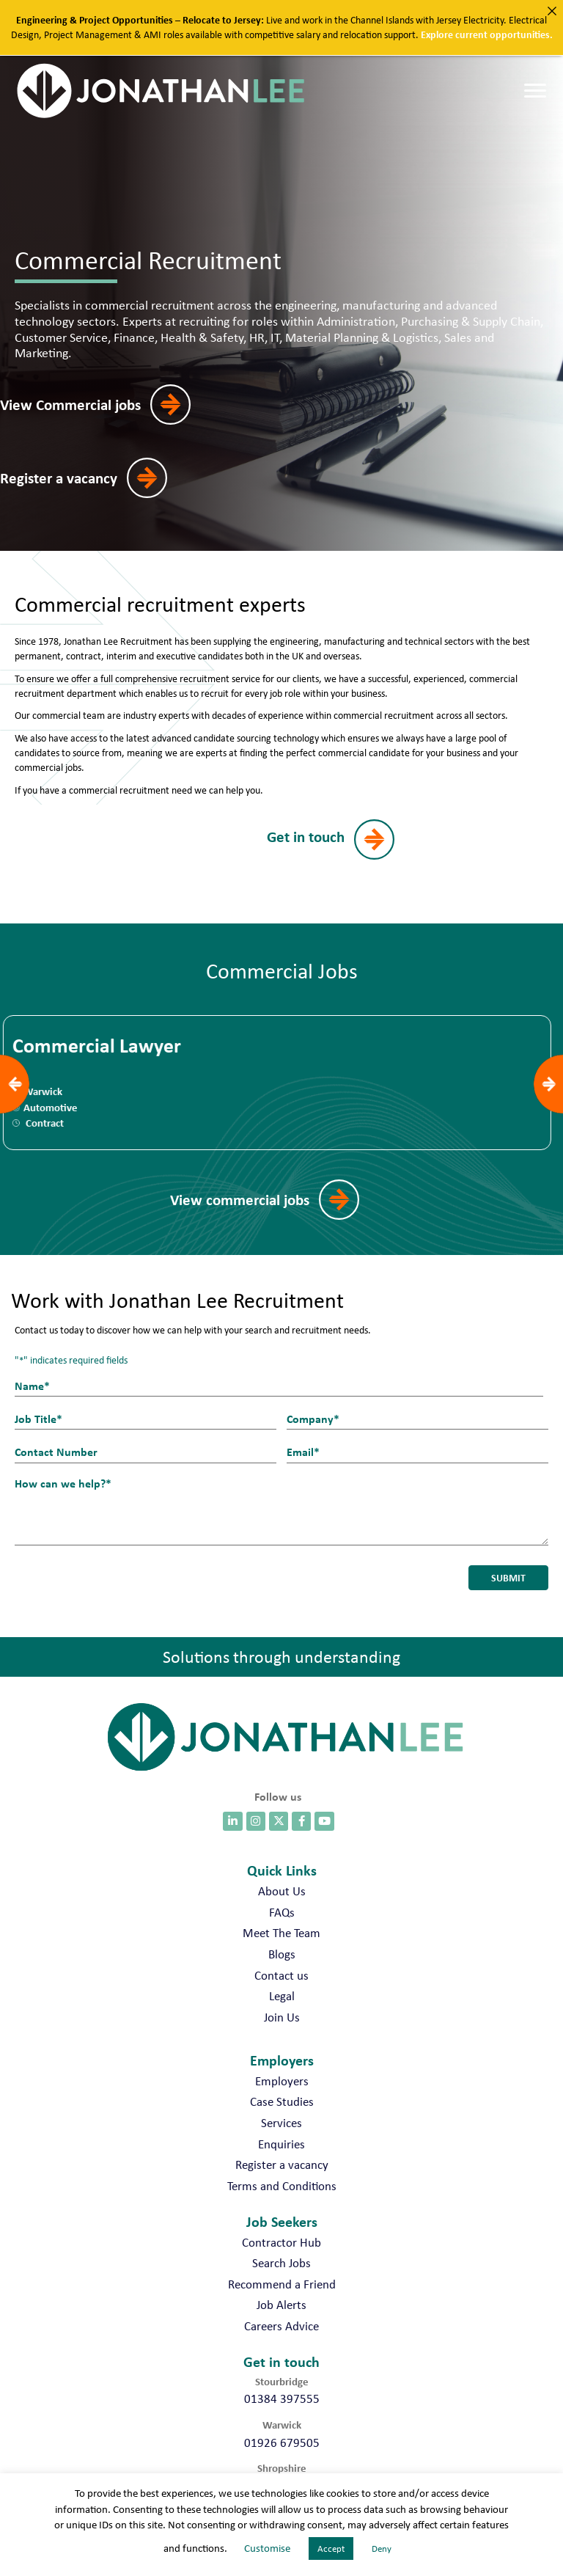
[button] (105, 404)
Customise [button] (267, 2548)
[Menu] (535, 90)
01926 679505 (282, 2430)
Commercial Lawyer (101, 1046)
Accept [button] (331, 2548)
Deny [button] (381, 2548)
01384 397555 (282, 2387)
